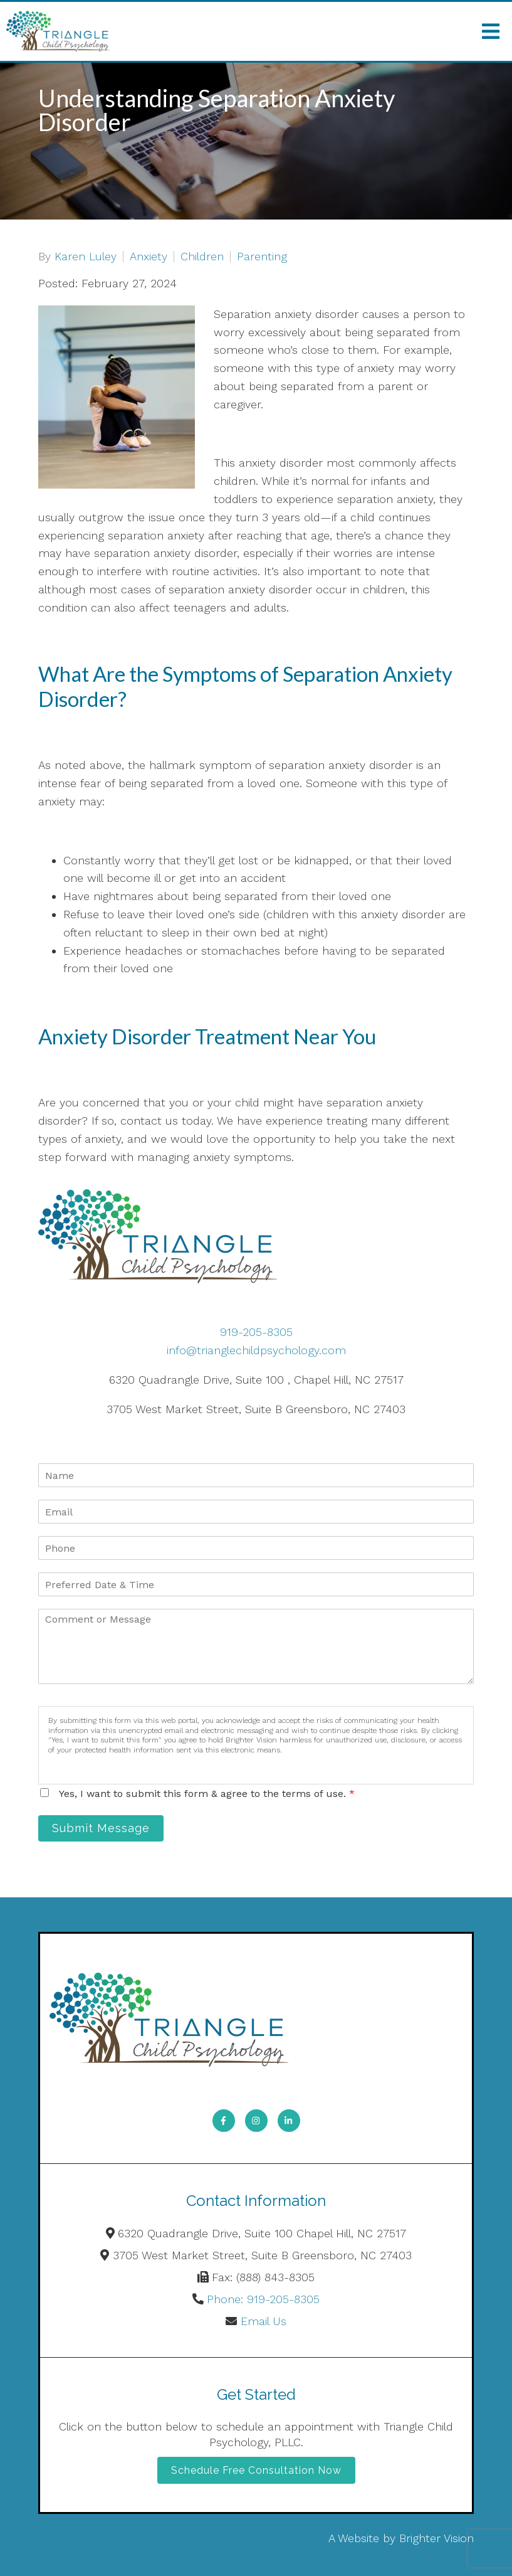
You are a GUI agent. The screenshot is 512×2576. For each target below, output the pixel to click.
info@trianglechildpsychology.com (256, 1350)
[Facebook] (223, 2120)
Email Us (263, 2321)
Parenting (262, 256)
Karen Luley (86, 256)
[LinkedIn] (289, 2120)
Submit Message (101, 1828)
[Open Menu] (490, 31)
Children (202, 256)
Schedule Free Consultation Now (256, 2470)
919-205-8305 (256, 1331)
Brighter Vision (436, 2538)
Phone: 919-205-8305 (263, 2299)
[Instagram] (256, 2120)
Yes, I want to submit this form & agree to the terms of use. (207, 1793)
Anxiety (148, 256)
